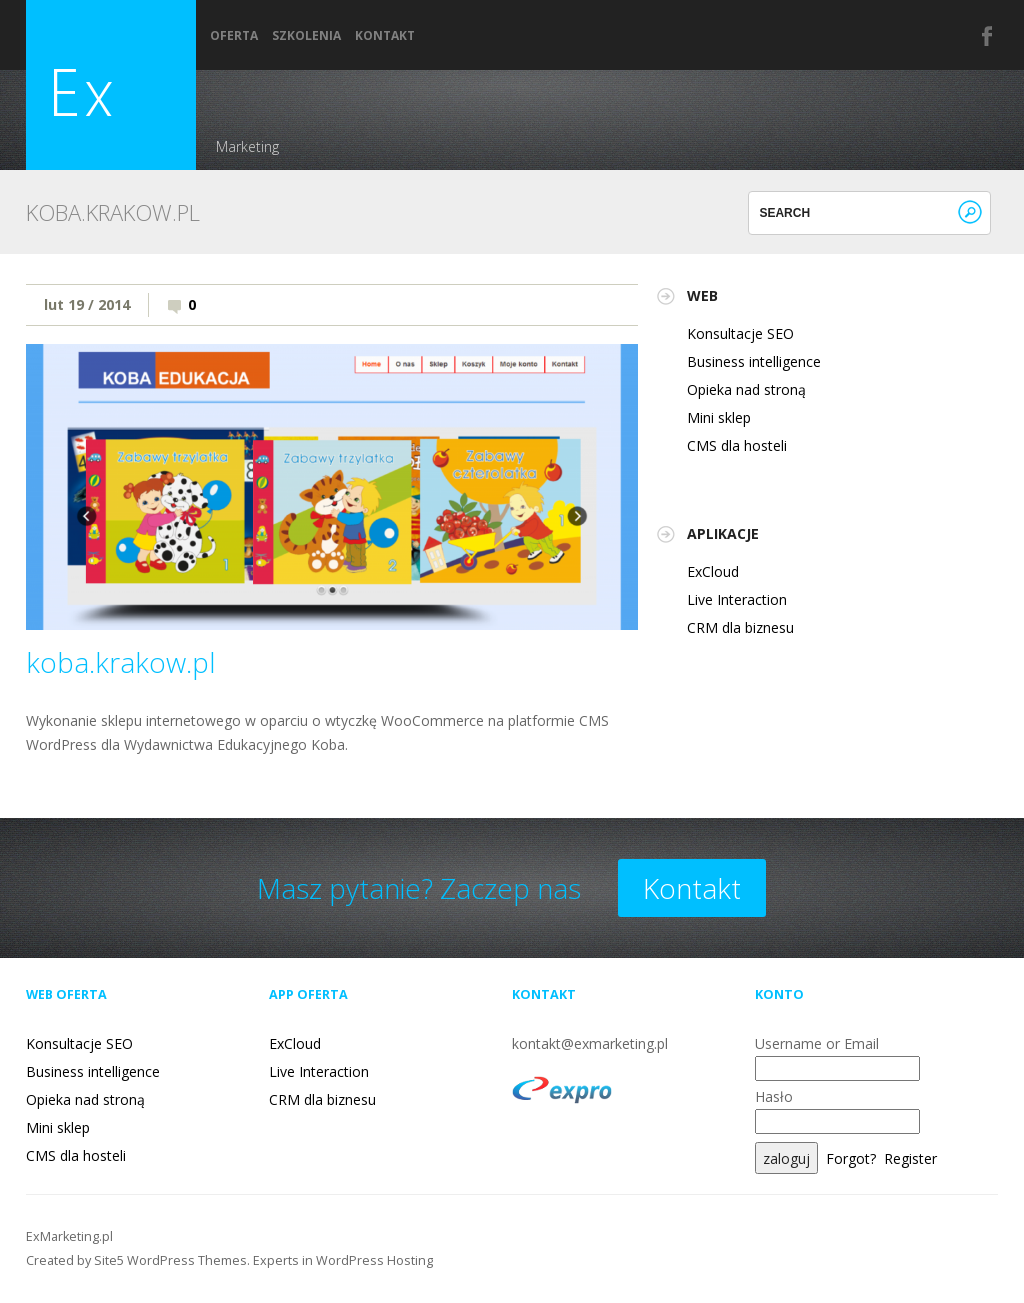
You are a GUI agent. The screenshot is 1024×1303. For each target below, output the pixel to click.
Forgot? (851, 1158)
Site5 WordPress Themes (170, 1260)
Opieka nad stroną (746, 389)
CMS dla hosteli (737, 445)
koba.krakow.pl (121, 662)
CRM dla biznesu (740, 627)
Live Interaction (737, 599)
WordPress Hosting (374, 1260)
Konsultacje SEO (740, 333)
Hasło (774, 1096)
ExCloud (713, 571)
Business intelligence (754, 361)
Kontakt (385, 36)
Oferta (234, 36)
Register (910, 1158)
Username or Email (817, 1043)
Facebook (988, 36)
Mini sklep (719, 417)
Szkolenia (306, 36)
